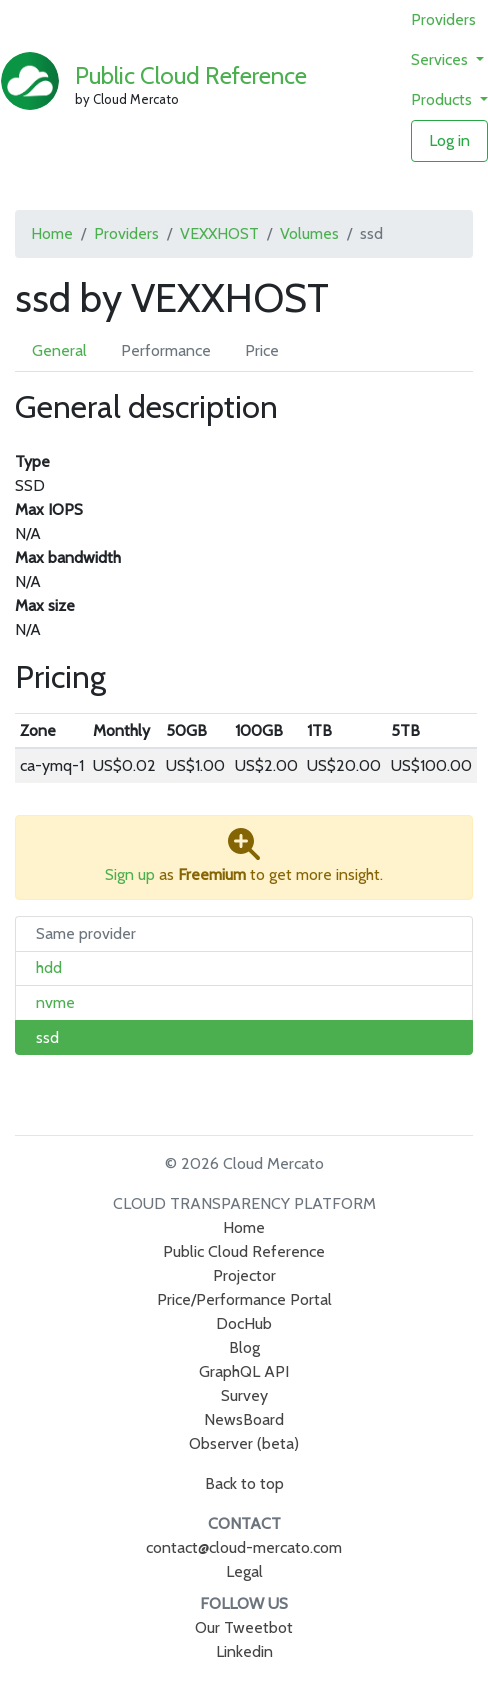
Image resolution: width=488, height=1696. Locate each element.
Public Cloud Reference (191, 75)
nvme (55, 1002)
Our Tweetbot (244, 1627)
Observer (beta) (244, 1443)
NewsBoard (244, 1419)
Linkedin (244, 1651)
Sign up (130, 874)
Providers (443, 19)
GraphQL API (244, 1371)
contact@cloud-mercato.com (244, 1547)
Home (52, 233)
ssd (47, 1037)
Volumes (309, 233)
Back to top (244, 1483)
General (59, 350)
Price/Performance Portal (244, 1299)
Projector (244, 1275)
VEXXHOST (219, 233)
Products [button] (443, 99)
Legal (244, 1571)
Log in (449, 140)
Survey (244, 1395)
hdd (49, 967)
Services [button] (441, 59)
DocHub (244, 1323)
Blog (244, 1347)
